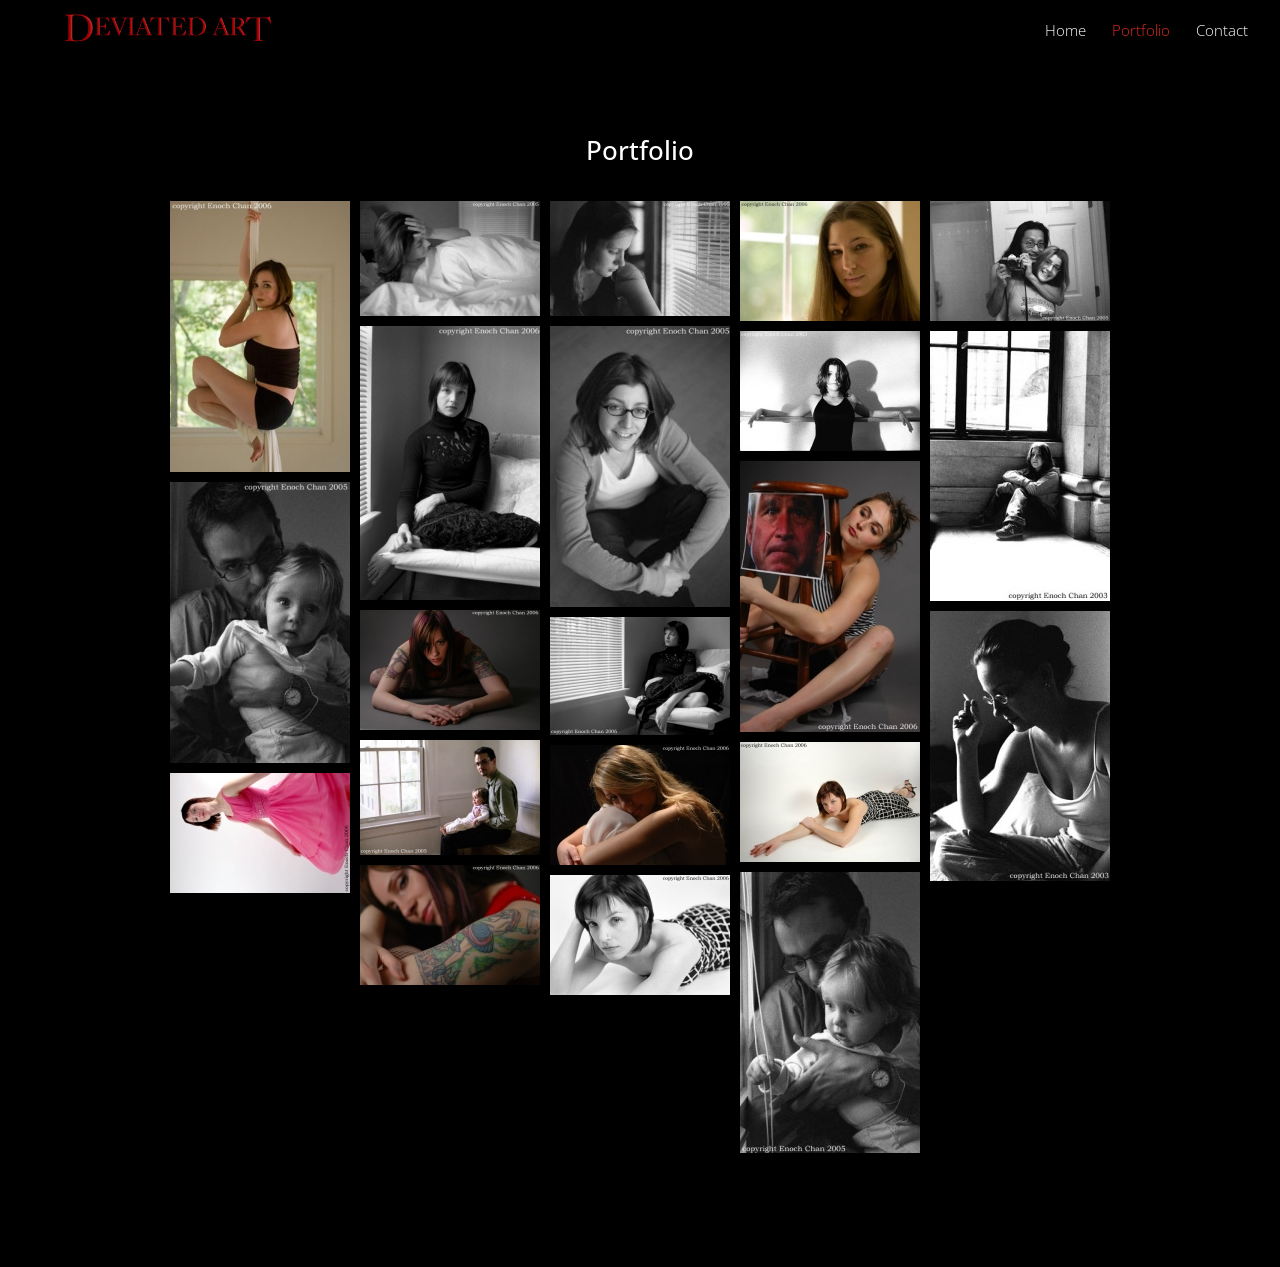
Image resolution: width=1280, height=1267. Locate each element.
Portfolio (1141, 31)
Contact (1222, 31)
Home (1065, 31)
